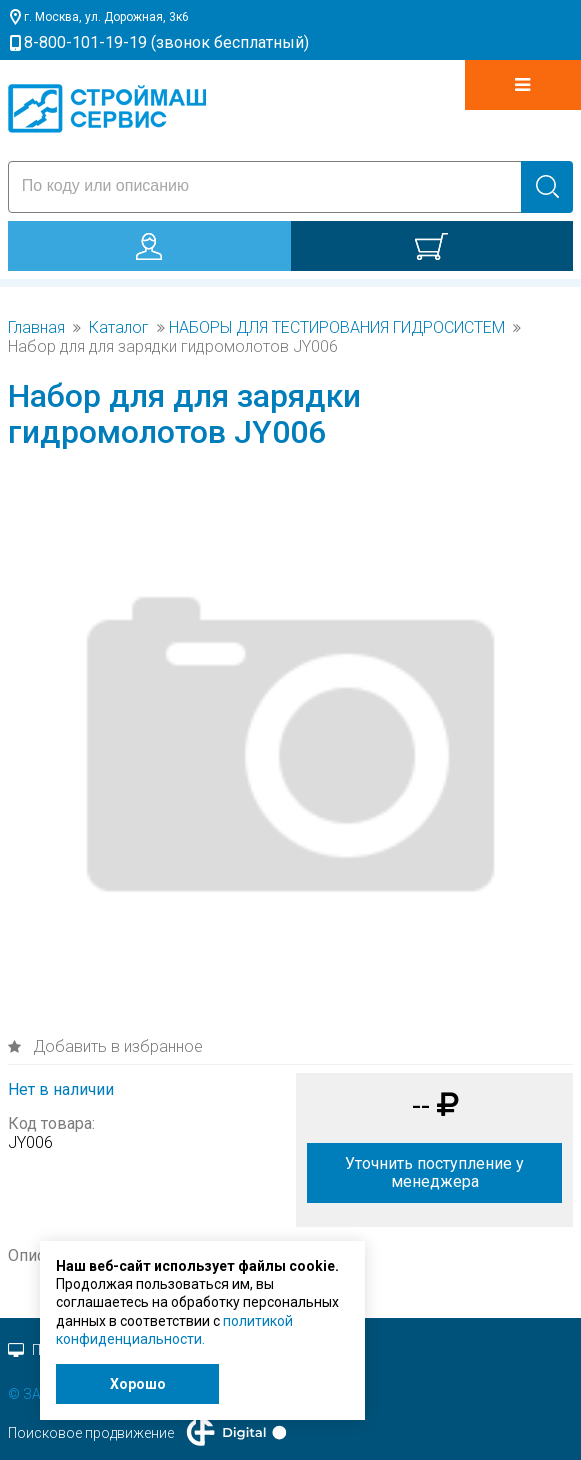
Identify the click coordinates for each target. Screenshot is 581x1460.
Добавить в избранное (116, 1046)
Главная (36, 328)
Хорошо (138, 1384)
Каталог (119, 328)
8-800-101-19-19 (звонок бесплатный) (166, 42)
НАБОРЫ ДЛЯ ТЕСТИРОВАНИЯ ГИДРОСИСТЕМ (337, 328)
